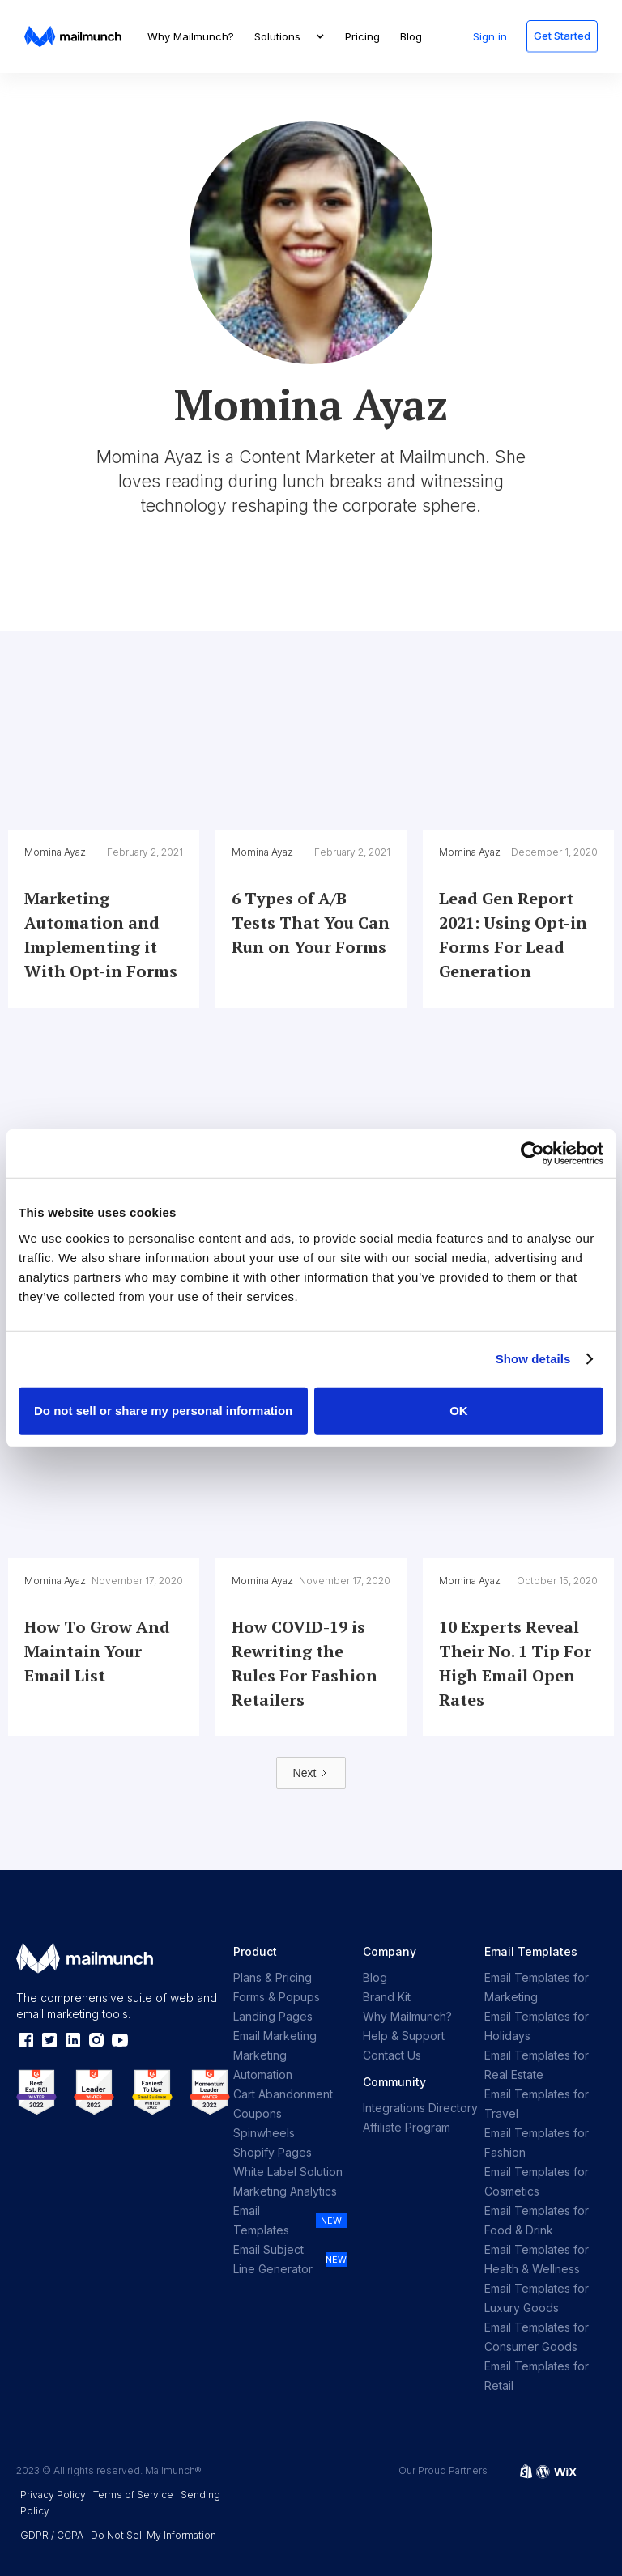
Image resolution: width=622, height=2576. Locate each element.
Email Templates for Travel (536, 2103)
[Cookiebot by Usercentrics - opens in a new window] (532, 1153)
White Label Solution (288, 2172)
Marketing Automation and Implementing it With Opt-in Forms (100, 934)
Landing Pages (273, 2016)
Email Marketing (275, 2036)
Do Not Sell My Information (153, 2535)
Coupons (257, 2113)
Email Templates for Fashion (536, 2142)
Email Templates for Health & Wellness (536, 2259)
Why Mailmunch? (190, 36)
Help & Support (404, 2036)
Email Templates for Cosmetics (536, 2181)
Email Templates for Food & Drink (536, 2220)
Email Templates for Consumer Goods (536, 2336)
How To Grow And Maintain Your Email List (97, 1651)
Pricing (362, 36)
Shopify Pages (272, 2152)
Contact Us (392, 2055)
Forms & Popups (276, 1997)
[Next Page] (311, 1773)
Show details (533, 1359)
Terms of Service (133, 2495)
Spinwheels (264, 2133)
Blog (411, 36)
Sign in (490, 36)
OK (458, 1410)
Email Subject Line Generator (273, 2259)
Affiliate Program (406, 2127)
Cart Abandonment (283, 2094)
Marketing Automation (262, 2064)
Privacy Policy (53, 2495)
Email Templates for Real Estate (536, 2064)
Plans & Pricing (272, 1977)
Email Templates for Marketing (536, 1987)
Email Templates (261, 2220)
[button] (289, 36)
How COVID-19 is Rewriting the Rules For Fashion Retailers (304, 1663)
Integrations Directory (420, 2108)
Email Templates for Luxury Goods (536, 2298)
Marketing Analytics (285, 2191)
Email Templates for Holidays (536, 2026)
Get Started (562, 35)
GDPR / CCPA (51, 2535)
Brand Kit (387, 1997)
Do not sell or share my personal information (163, 1410)
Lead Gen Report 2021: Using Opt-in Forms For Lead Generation (513, 934)
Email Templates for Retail (536, 2375)
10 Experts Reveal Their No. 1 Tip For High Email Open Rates (515, 1663)
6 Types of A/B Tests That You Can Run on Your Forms (311, 922)
